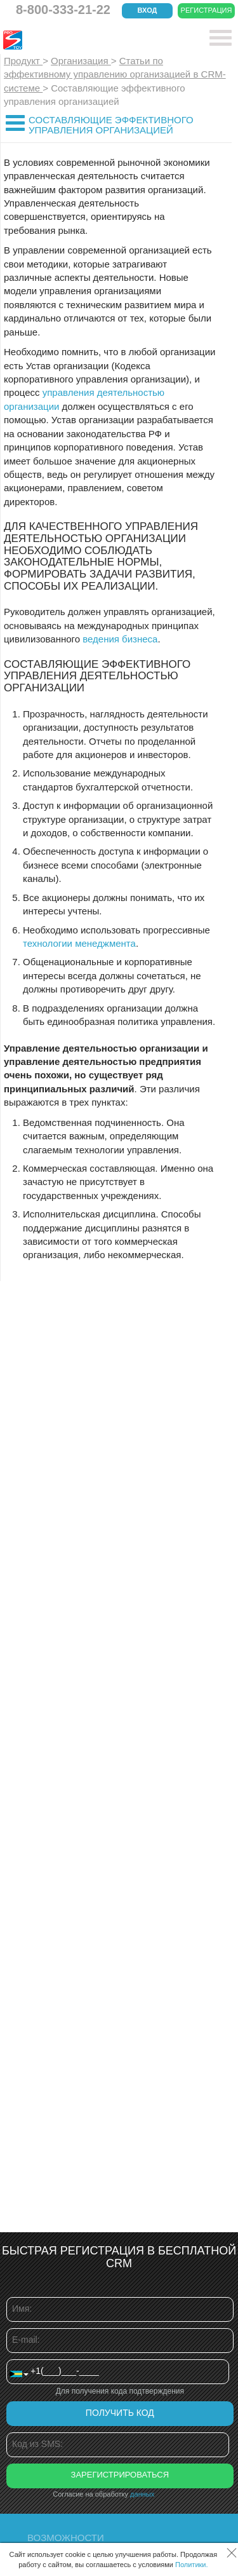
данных (142, 2494)
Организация (81, 60)
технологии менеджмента (79, 943)
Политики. (191, 2564)
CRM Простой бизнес (96, 40)
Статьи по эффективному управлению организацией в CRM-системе (115, 74)
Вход (147, 10)
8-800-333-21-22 (63, 10)
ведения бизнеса (120, 639)
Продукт (23, 60)
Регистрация (206, 10)
